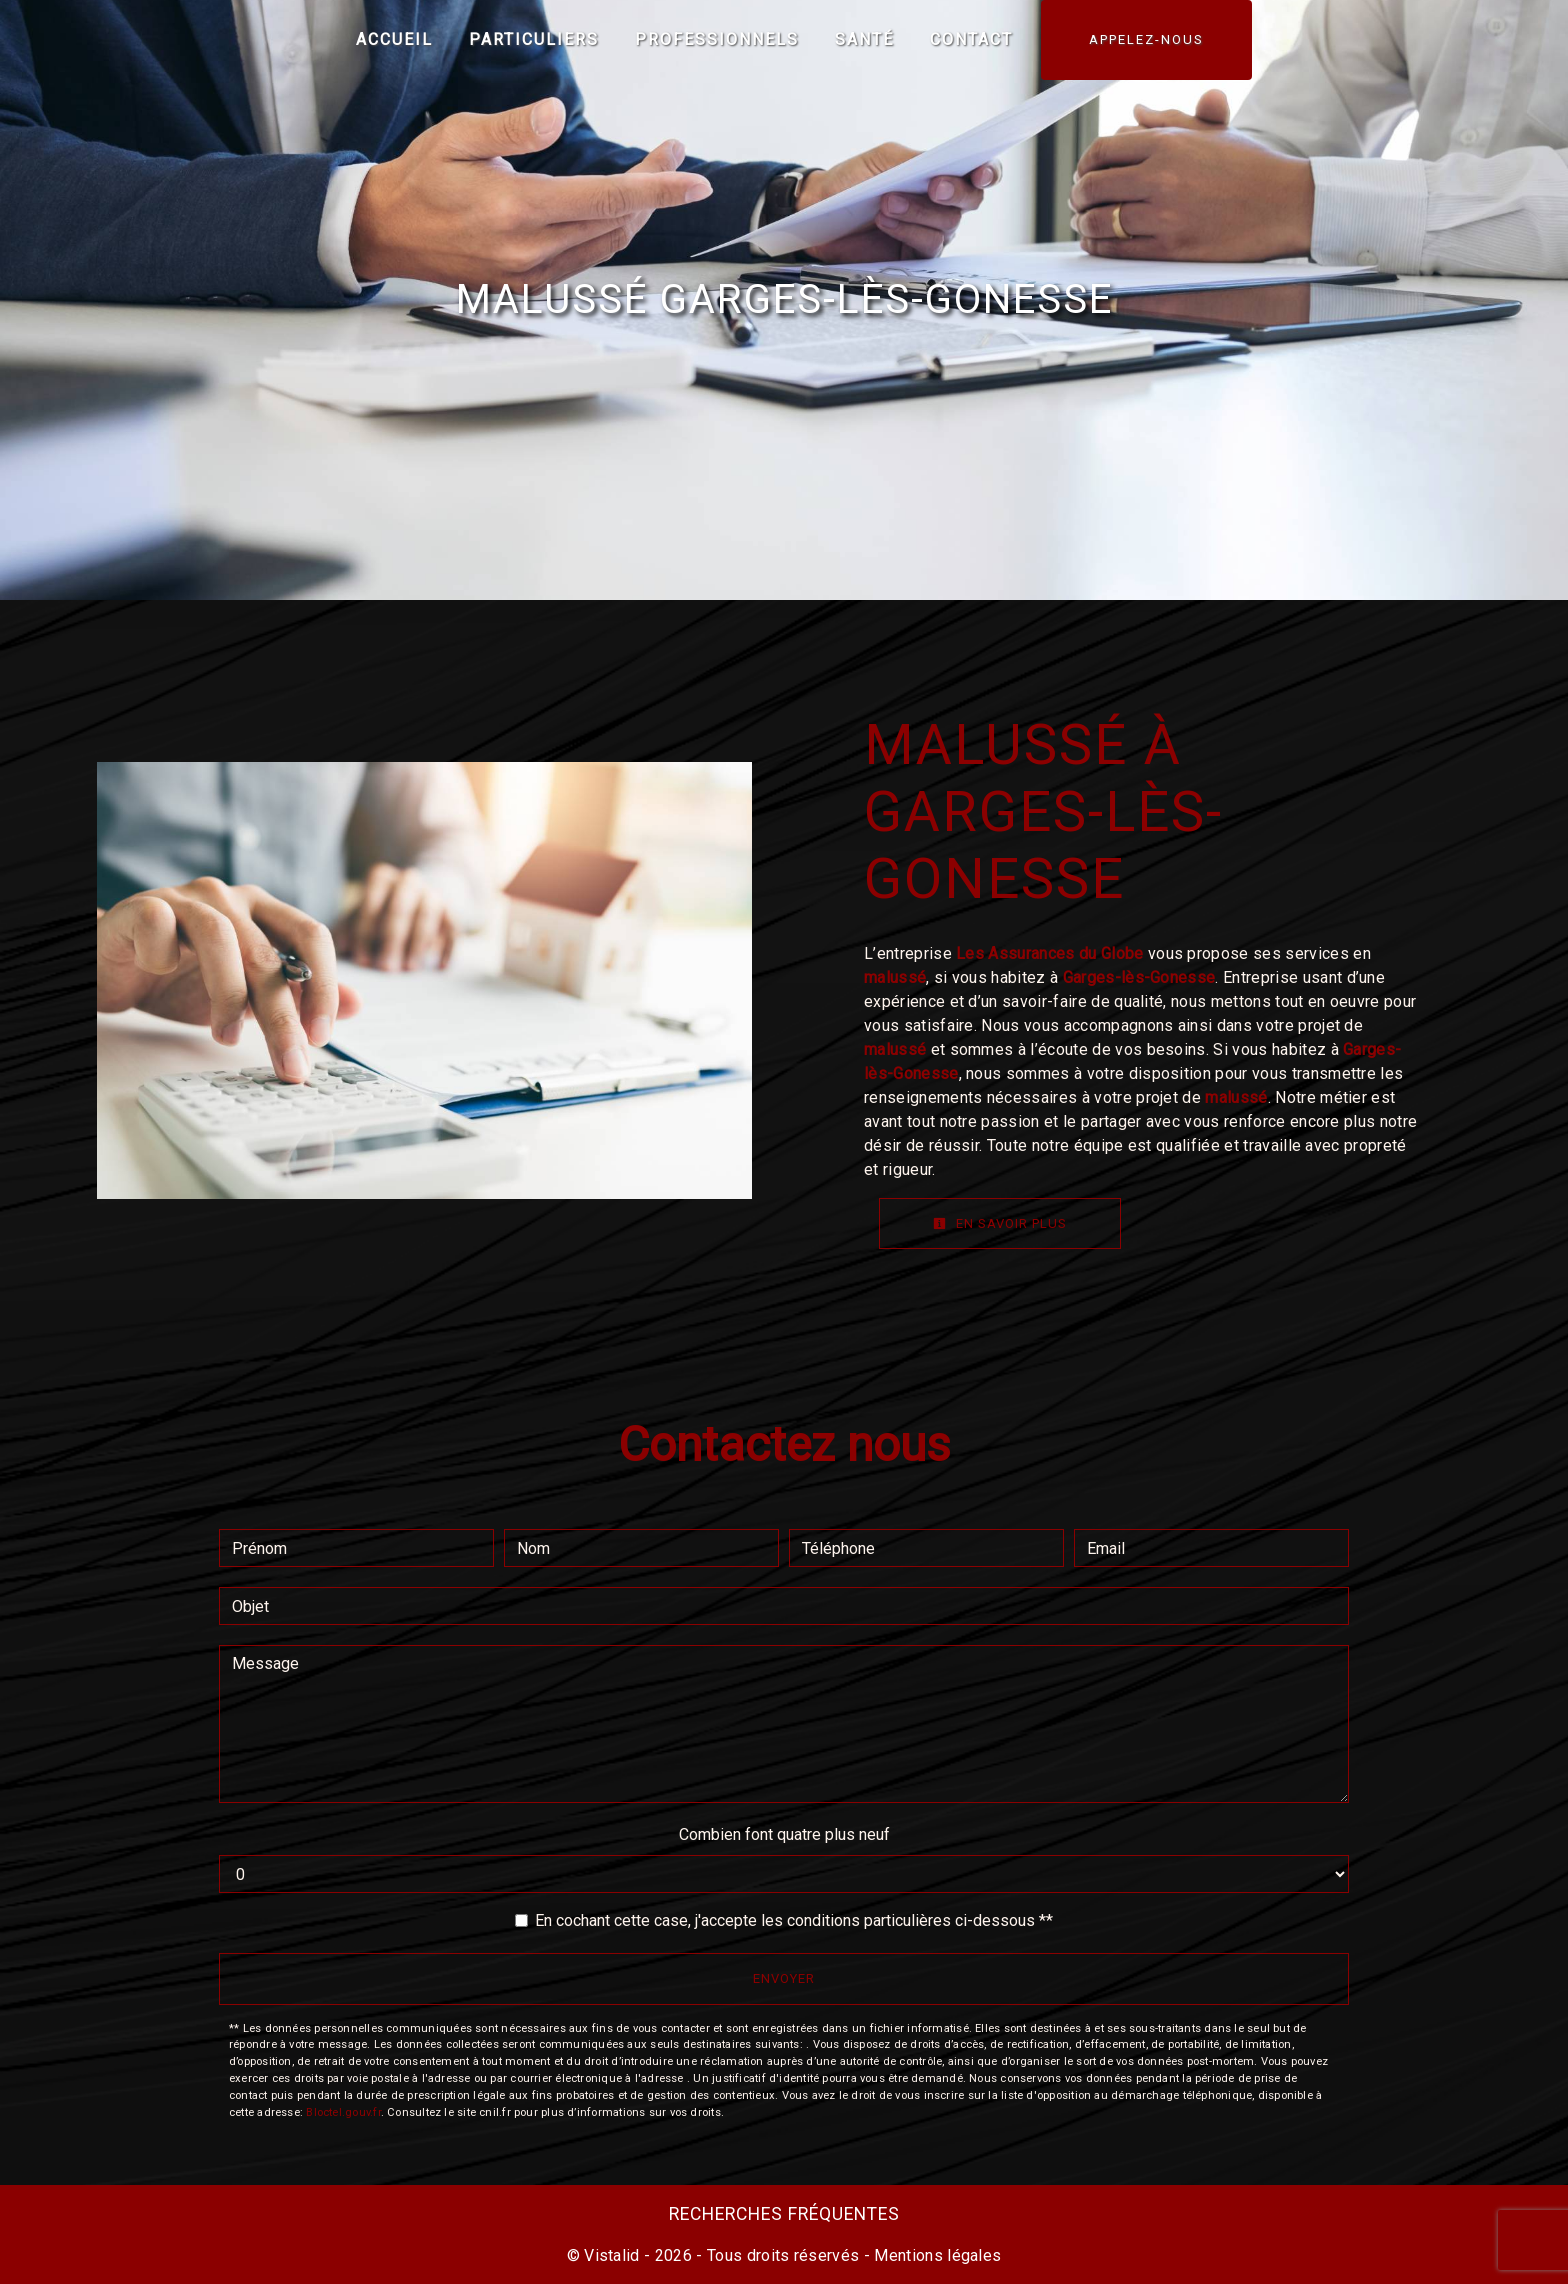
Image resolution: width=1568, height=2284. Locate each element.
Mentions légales (935, 2255)
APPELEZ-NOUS (1146, 39)
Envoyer (784, 1978)
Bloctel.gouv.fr (343, 2112)
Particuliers (534, 39)
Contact (971, 39)
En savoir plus (1000, 1223)
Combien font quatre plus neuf (784, 1834)
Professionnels (717, 39)
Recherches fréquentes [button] (784, 2214)
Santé (864, 39)
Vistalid (612, 2255)
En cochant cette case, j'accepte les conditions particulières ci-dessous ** (794, 1920)
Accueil (394, 39)
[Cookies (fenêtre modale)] (6, 2272)
